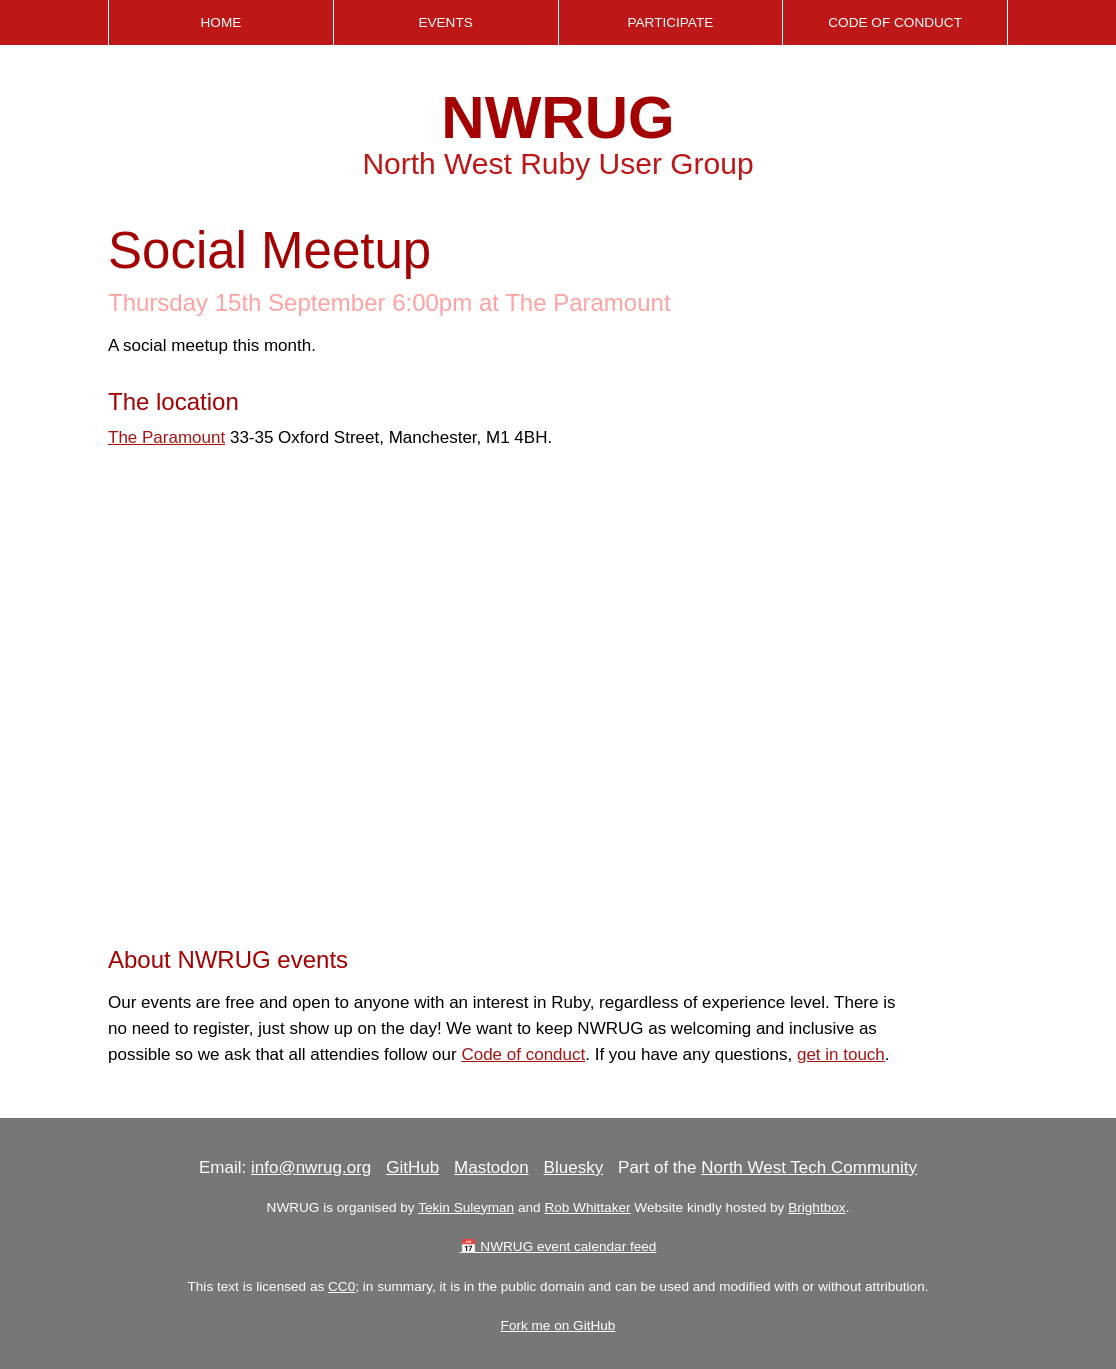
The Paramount (166, 437)
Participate (670, 22)
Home (220, 22)
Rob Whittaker (587, 1207)
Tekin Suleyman (466, 1207)
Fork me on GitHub (558, 1325)
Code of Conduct (895, 22)
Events (445, 22)
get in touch (841, 1054)
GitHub (412, 1167)
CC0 (341, 1286)
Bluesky (574, 1167)
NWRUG (557, 117)
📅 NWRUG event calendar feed (558, 1246)
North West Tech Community (809, 1167)
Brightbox (816, 1207)
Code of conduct (523, 1054)
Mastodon (491, 1167)
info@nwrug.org (311, 1167)
